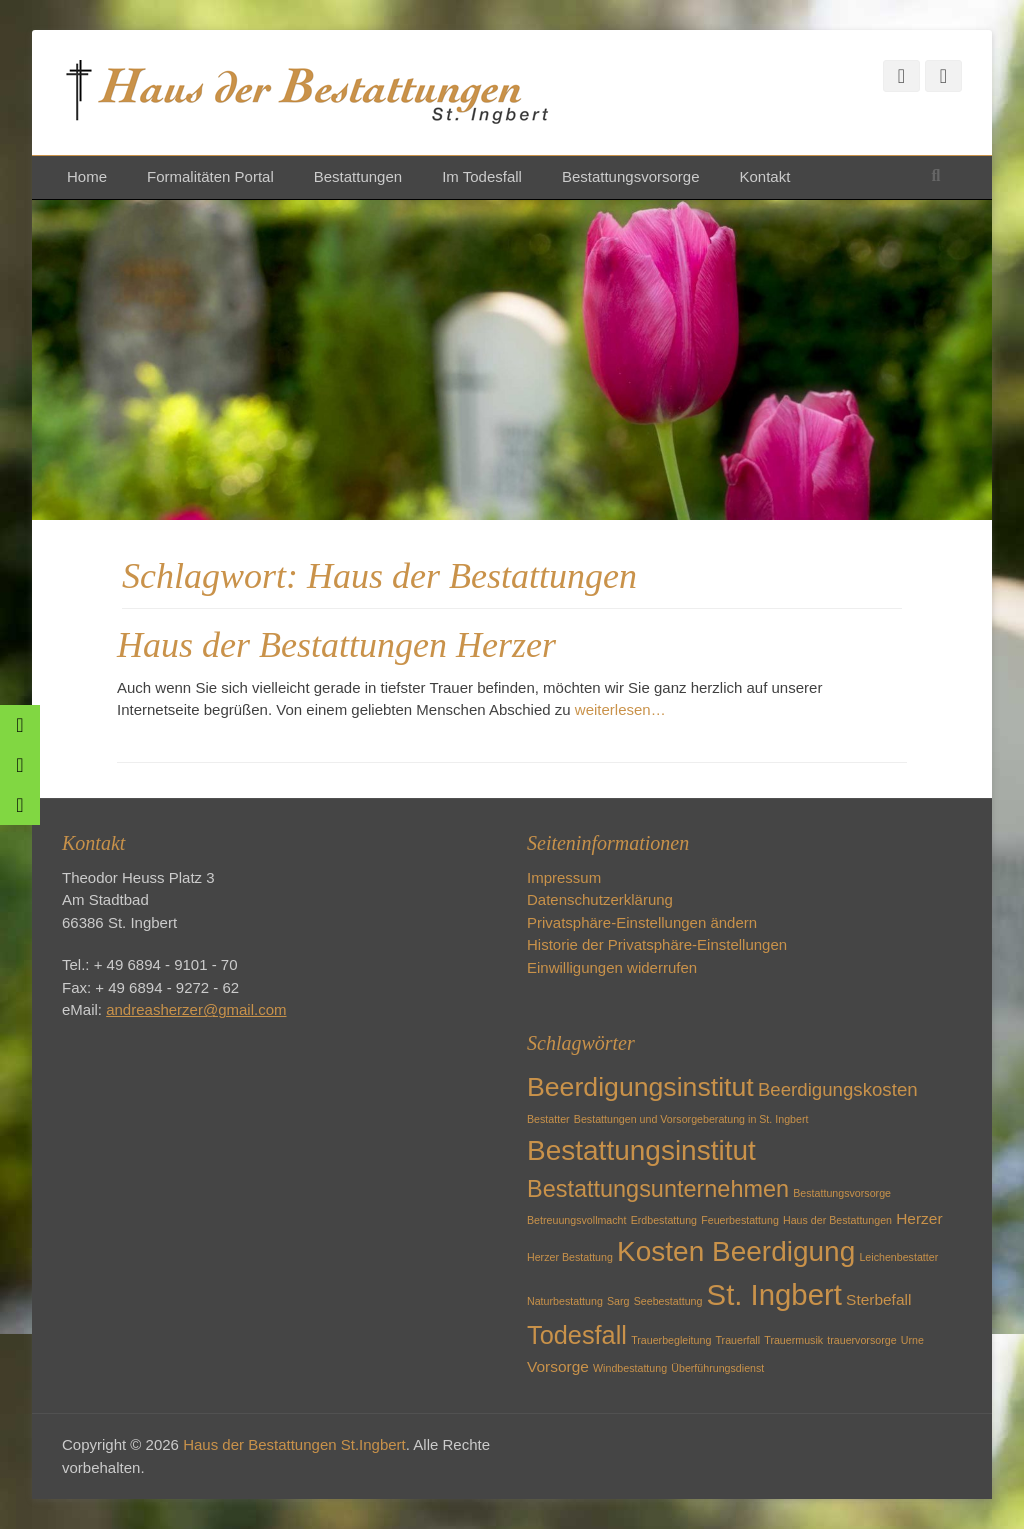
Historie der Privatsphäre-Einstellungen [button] (657, 944)
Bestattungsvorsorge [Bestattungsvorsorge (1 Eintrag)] (842, 1193)
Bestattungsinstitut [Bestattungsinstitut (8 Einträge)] (641, 1150)
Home (87, 176)
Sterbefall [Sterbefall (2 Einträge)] (878, 1299)
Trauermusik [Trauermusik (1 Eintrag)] (793, 1340)
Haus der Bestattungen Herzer (336, 645)
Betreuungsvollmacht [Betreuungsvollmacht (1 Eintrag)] (577, 1220)
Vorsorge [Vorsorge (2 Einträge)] (558, 1366)
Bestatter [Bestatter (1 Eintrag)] (548, 1119)
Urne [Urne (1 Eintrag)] (912, 1340)
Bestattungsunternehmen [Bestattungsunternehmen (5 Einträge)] (658, 1189)
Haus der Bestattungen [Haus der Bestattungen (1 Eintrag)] (837, 1220)
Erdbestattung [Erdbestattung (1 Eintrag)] (664, 1220)
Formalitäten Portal (210, 176)
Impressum (564, 877)
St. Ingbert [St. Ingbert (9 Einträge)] (774, 1294)
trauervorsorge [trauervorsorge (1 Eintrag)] (861, 1340)
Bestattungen (358, 176)
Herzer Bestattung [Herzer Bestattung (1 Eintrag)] (570, 1257)
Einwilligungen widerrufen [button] (612, 967)
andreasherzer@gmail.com (196, 1009)
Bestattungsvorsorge (631, 176)
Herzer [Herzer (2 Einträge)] (919, 1218)
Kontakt (764, 176)
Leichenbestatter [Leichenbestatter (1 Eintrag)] (898, 1257)
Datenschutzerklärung (600, 899)
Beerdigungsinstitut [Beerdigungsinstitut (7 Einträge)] (640, 1087)
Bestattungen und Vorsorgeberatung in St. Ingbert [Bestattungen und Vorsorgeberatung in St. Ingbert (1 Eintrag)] (691, 1119)
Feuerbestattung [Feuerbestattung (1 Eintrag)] (740, 1220)
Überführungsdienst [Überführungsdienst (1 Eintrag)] (717, 1368)
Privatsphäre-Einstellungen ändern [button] (642, 922)
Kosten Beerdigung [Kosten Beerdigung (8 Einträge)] (736, 1251)
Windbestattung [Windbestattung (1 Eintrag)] (630, 1368)
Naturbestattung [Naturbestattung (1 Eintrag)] (565, 1301)
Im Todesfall (482, 176)
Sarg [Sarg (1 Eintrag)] (618, 1301)
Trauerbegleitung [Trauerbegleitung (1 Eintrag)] (671, 1340)
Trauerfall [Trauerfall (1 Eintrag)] (737, 1340)
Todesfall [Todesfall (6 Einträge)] (577, 1335)
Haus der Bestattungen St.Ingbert (294, 1444)
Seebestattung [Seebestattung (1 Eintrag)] (668, 1301)
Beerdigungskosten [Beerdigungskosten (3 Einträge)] (838, 1089)
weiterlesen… (620, 709)
